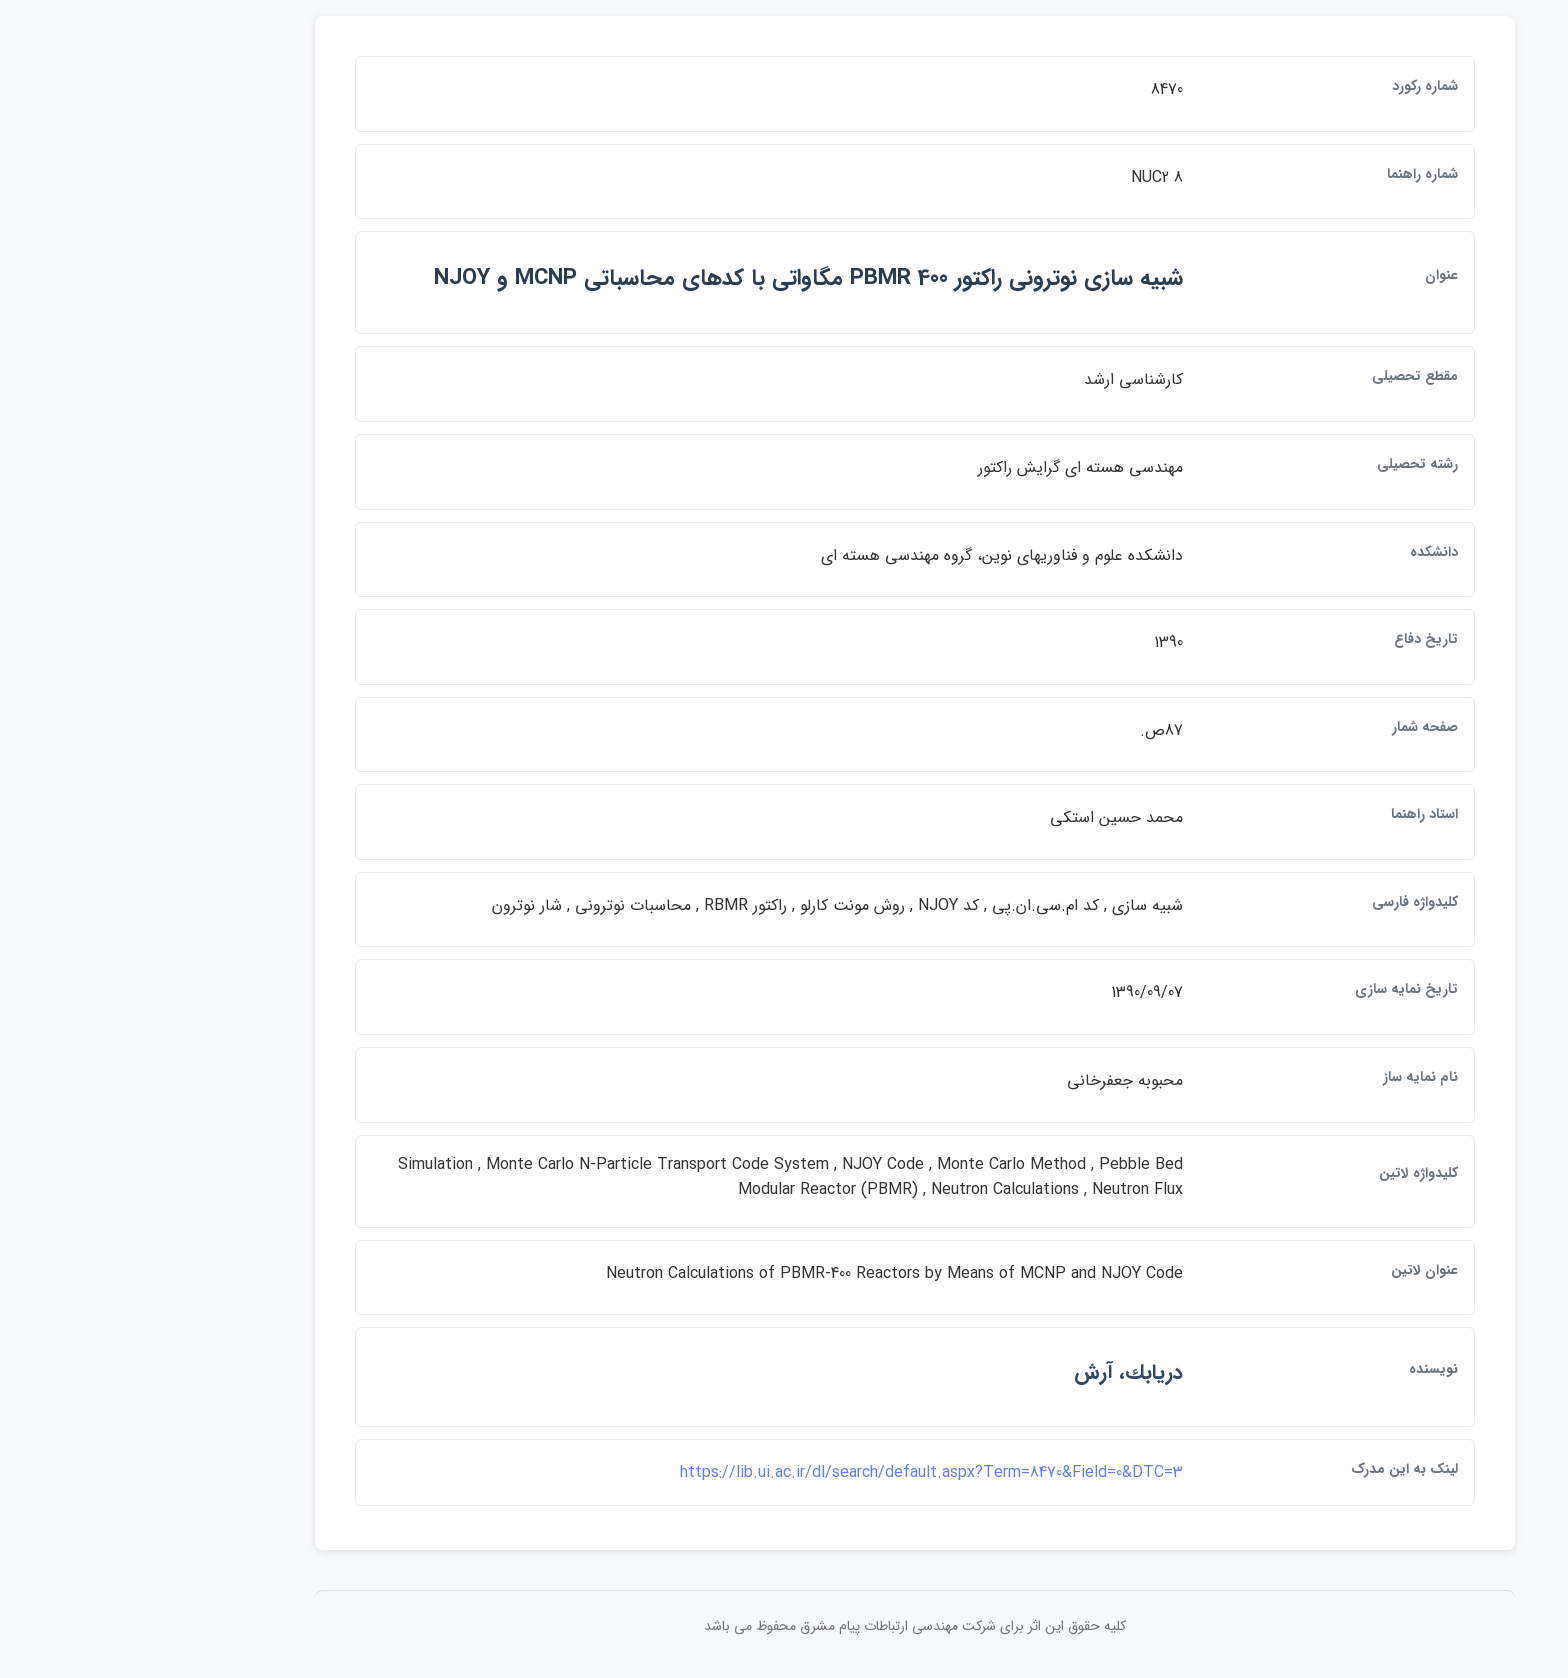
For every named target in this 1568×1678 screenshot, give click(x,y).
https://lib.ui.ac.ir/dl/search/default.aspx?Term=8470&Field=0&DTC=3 (800, 1472)
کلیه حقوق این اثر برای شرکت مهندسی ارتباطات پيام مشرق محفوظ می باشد (784, 1626)
